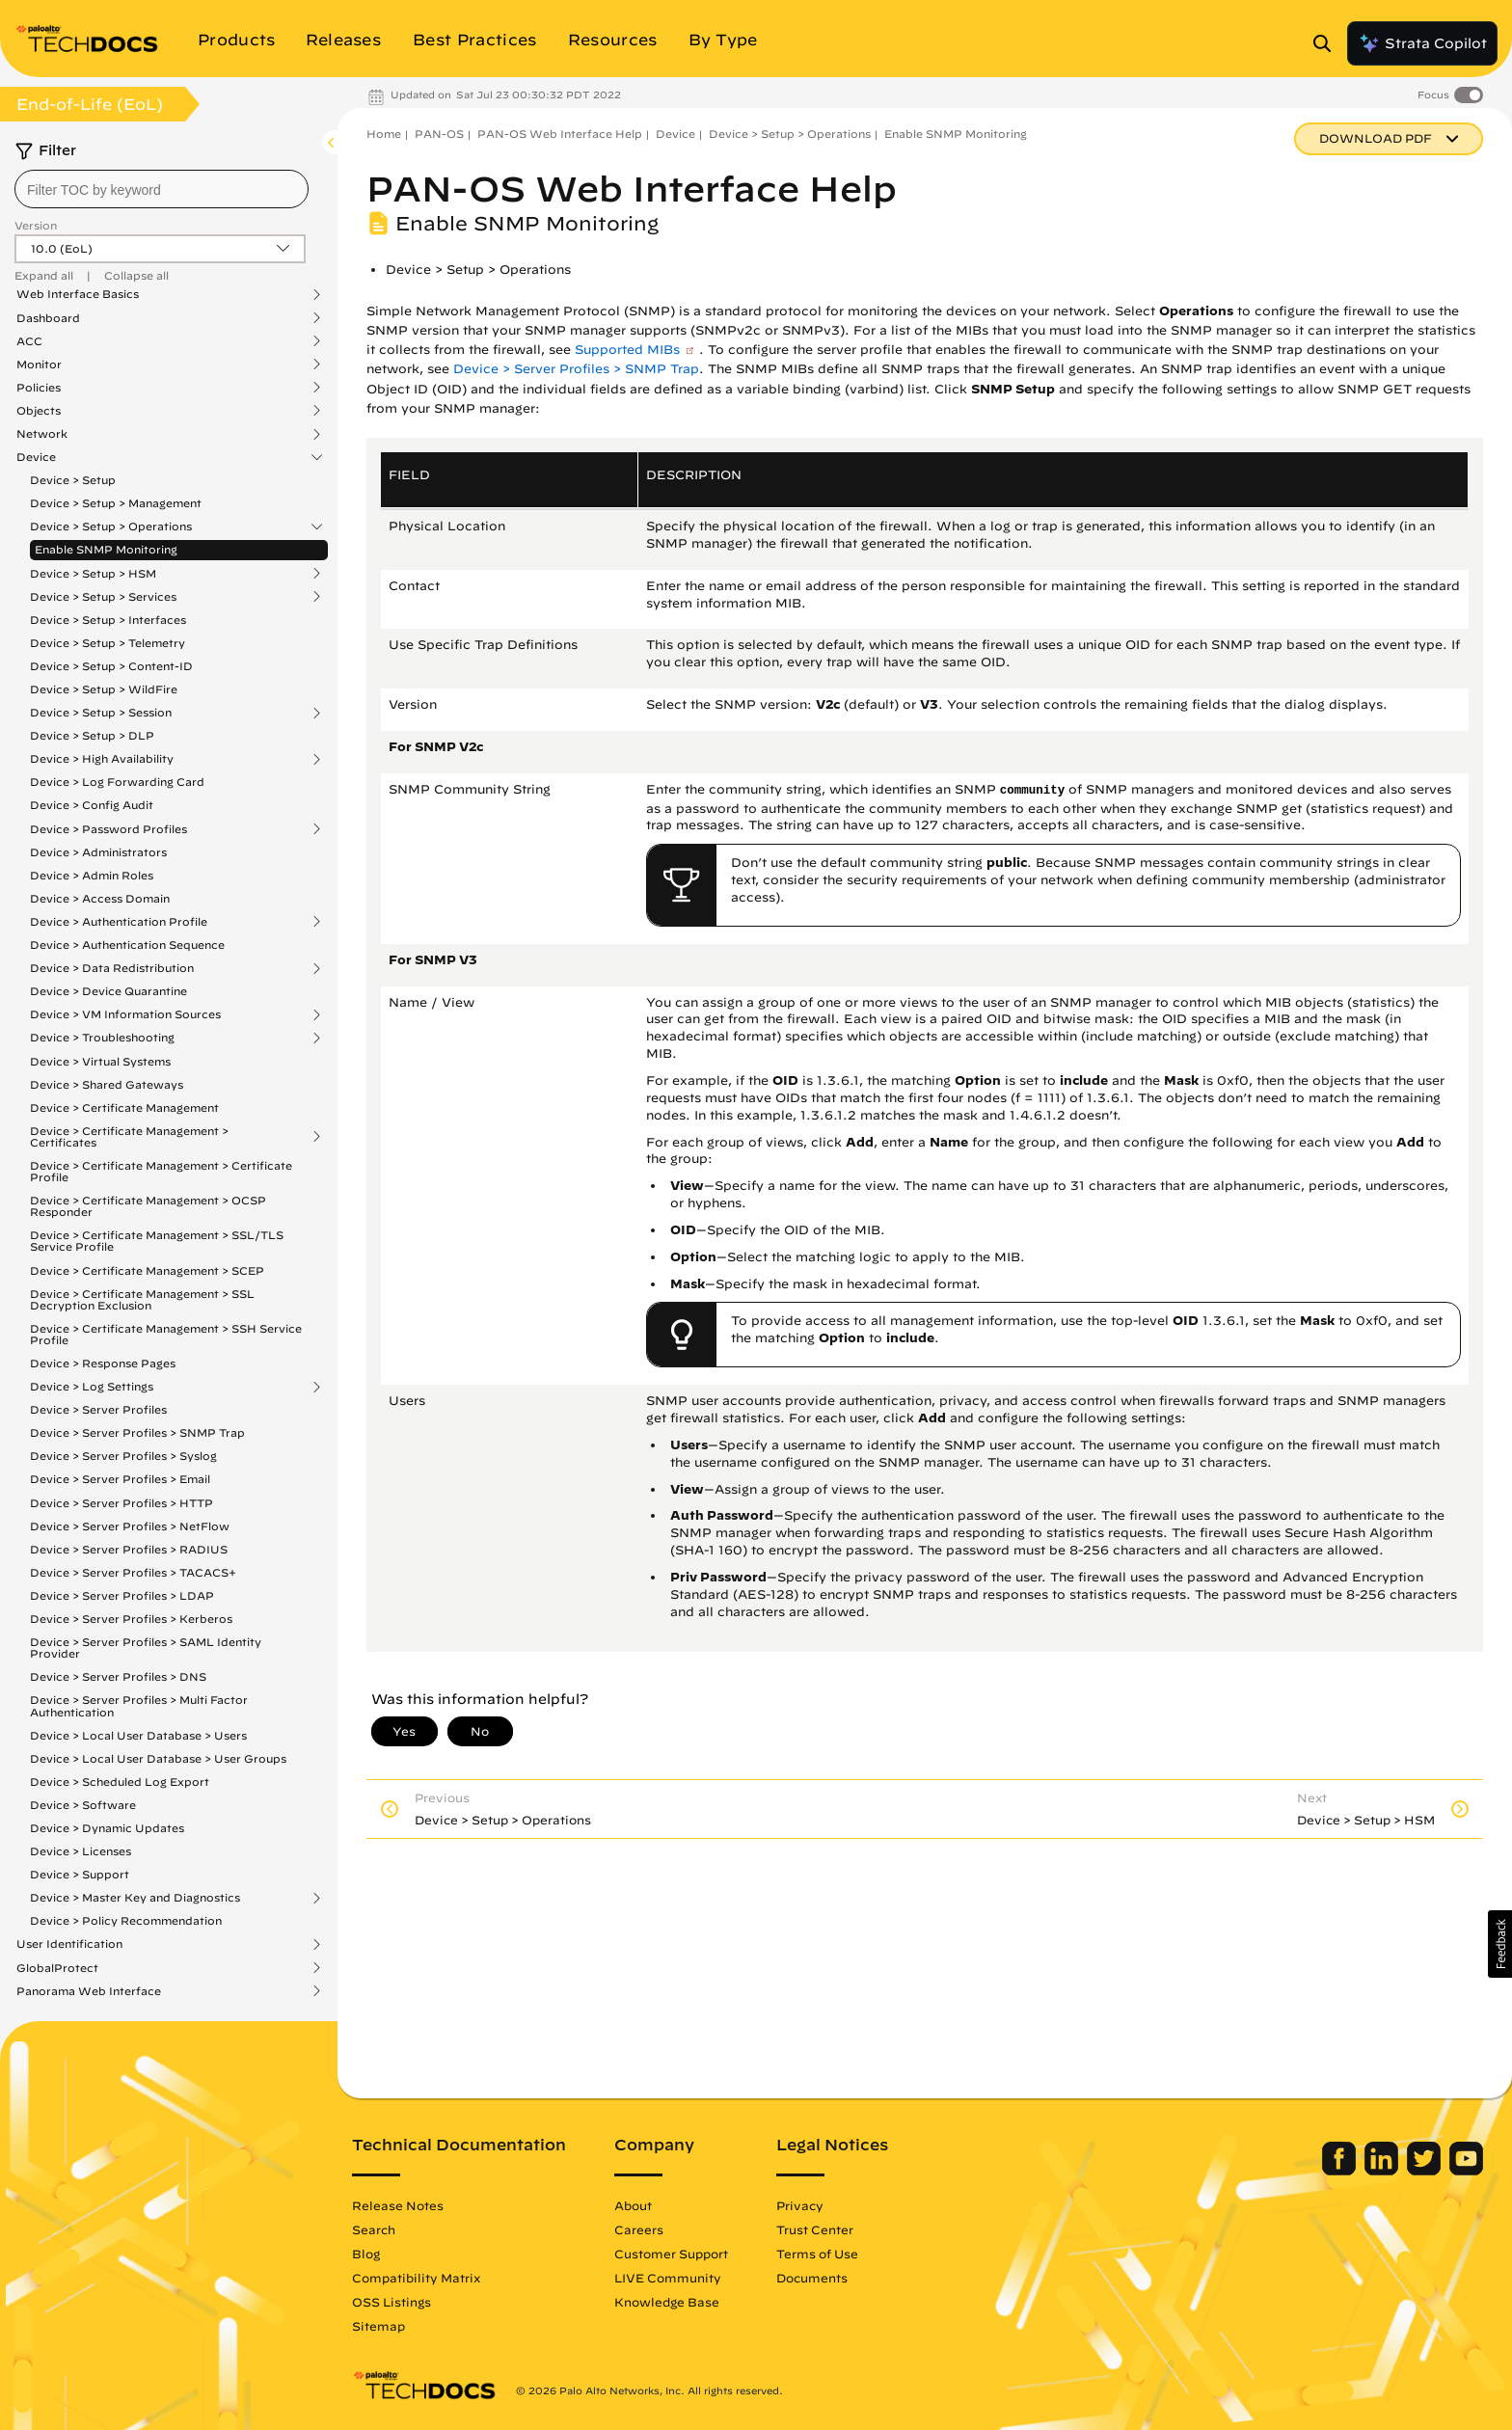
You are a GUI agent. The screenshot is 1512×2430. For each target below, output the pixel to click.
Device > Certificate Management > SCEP (147, 1270)
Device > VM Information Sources (125, 1014)
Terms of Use (817, 2253)
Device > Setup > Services (103, 597)
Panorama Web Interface (88, 1991)
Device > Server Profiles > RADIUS (129, 1549)
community (1033, 790)
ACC (29, 341)
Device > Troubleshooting (102, 1037)
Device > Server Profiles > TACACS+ (133, 1572)
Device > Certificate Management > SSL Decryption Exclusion (142, 1299)
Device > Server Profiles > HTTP (121, 1503)
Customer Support (671, 2253)
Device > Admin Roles (91, 875)
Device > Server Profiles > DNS (118, 1676)
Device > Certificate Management (124, 1107)
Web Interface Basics (77, 294)
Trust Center (814, 2229)
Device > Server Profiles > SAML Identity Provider (145, 1647)
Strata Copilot (1422, 43)
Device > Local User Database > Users (138, 1735)
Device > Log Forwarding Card (117, 781)
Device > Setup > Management (116, 503)
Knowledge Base (666, 2301)
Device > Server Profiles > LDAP (122, 1595)
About (633, 2205)
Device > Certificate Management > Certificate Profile (161, 1171)
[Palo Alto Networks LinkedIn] (1383, 2170)
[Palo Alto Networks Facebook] (1341, 2170)
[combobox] (161, 189)
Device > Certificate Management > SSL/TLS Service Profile (157, 1240)
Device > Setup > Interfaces (108, 619)
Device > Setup (73, 479)
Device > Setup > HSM (93, 574)
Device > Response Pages (103, 1363)
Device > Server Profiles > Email (120, 1478)
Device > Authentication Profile (118, 922)
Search (373, 2229)
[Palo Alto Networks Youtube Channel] (1466, 2170)
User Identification (69, 1944)
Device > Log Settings (91, 1386)
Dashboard (48, 318)
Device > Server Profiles (98, 1409)
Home (383, 133)
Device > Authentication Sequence (127, 944)
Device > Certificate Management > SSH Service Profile (166, 1334)
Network (42, 434)
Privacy (800, 2205)
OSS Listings (391, 2301)
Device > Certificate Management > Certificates (129, 1136)
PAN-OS (439, 133)
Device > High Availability (102, 759)
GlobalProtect (57, 1968)
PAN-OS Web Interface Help (559, 133)
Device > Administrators (98, 852)
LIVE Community (667, 2277)
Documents (812, 2277)
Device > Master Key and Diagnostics (135, 1898)
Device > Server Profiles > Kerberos (131, 1618)
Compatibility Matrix (416, 2277)
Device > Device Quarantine (108, 991)
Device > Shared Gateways (106, 1084)
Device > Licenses (80, 1851)
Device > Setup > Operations (111, 526)
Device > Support (79, 1874)
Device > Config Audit (91, 804)
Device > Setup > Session (101, 712)
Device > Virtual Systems (100, 1061)
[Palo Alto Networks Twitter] (1425, 2170)
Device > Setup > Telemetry (107, 642)
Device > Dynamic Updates (107, 1828)
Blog (366, 2253)
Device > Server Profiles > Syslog (123, 1455)
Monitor (39, 364)
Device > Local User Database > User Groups (158, 1758)
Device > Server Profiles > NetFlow (130, 1526)
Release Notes (398, 2205)
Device (36, 457)
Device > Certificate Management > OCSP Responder (148, 1206)
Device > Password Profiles (108, 829)
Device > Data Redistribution (112, 968)
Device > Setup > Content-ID (111, 666)
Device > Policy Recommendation (126, 1920)
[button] (1500, 1944)
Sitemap (378, 2326)
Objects (38, 411)
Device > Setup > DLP (92, 735)
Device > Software (83, 1804)
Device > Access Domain (100, 898)
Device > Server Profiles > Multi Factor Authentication (139, 1705)
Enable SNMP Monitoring (106, 549)
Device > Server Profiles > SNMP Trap (137, 1432)
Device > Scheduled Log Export (119, 1781)
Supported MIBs (627, 349)
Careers (638, 2229)
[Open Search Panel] (1327, 43)
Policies (38, 387)
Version (35, 225)
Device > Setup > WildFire (103, 689)
